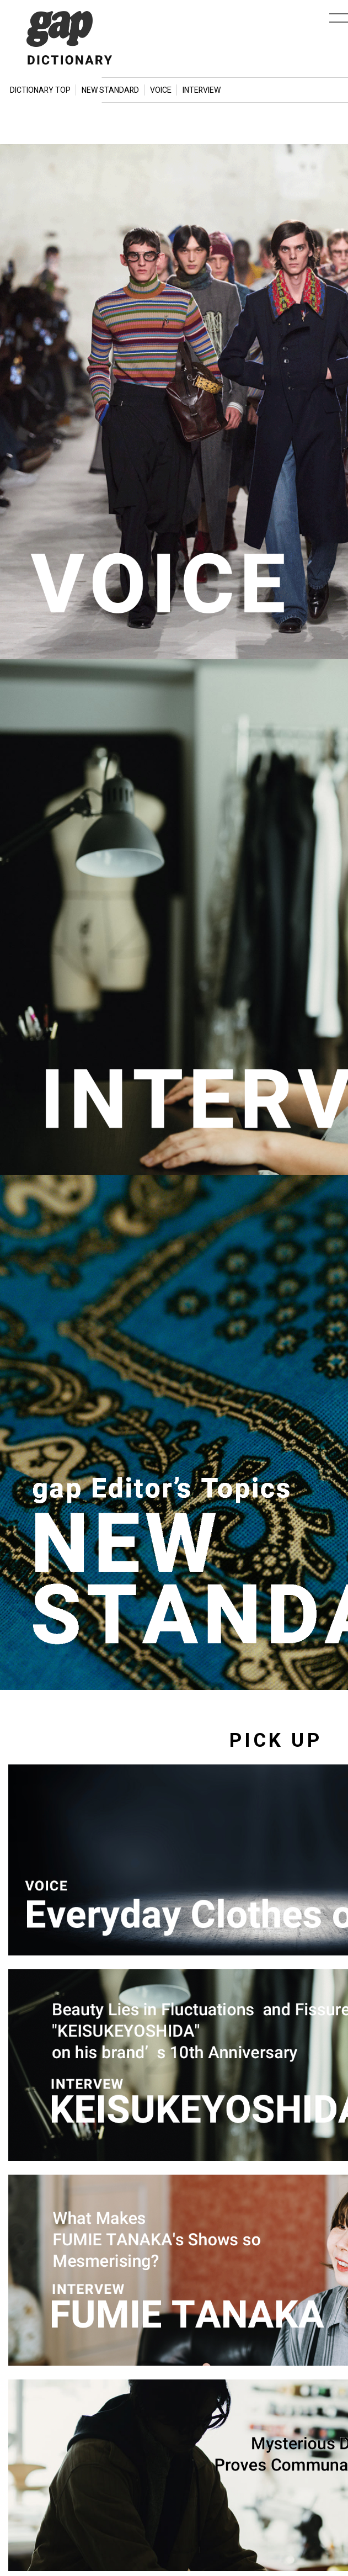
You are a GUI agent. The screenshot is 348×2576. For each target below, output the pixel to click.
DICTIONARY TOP (40, 90)
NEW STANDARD (110, 90)
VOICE (161, 90)
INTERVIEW (202, 90)
